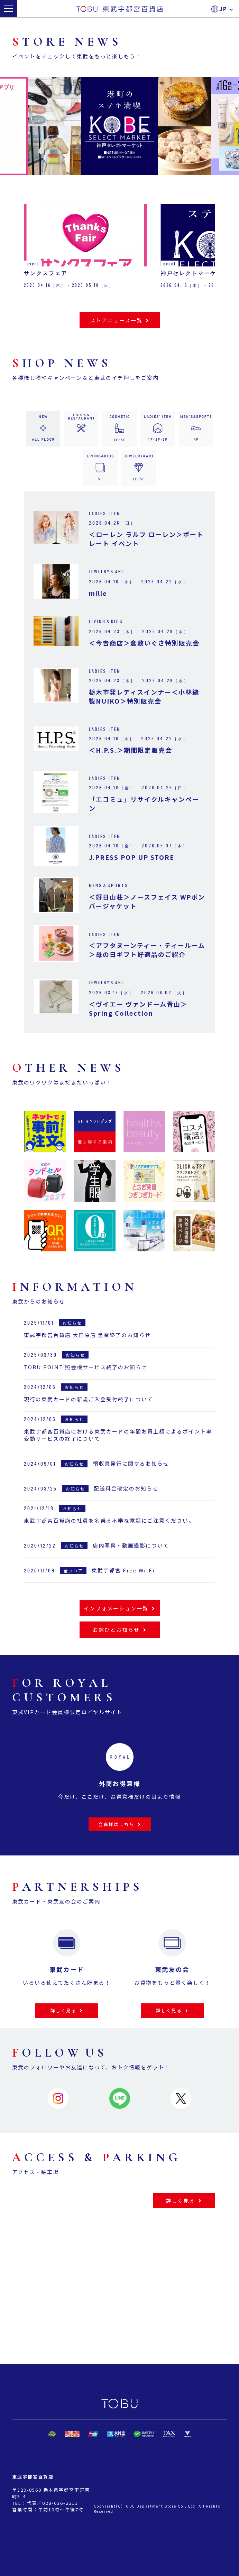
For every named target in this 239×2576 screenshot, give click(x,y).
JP (226, 8)
